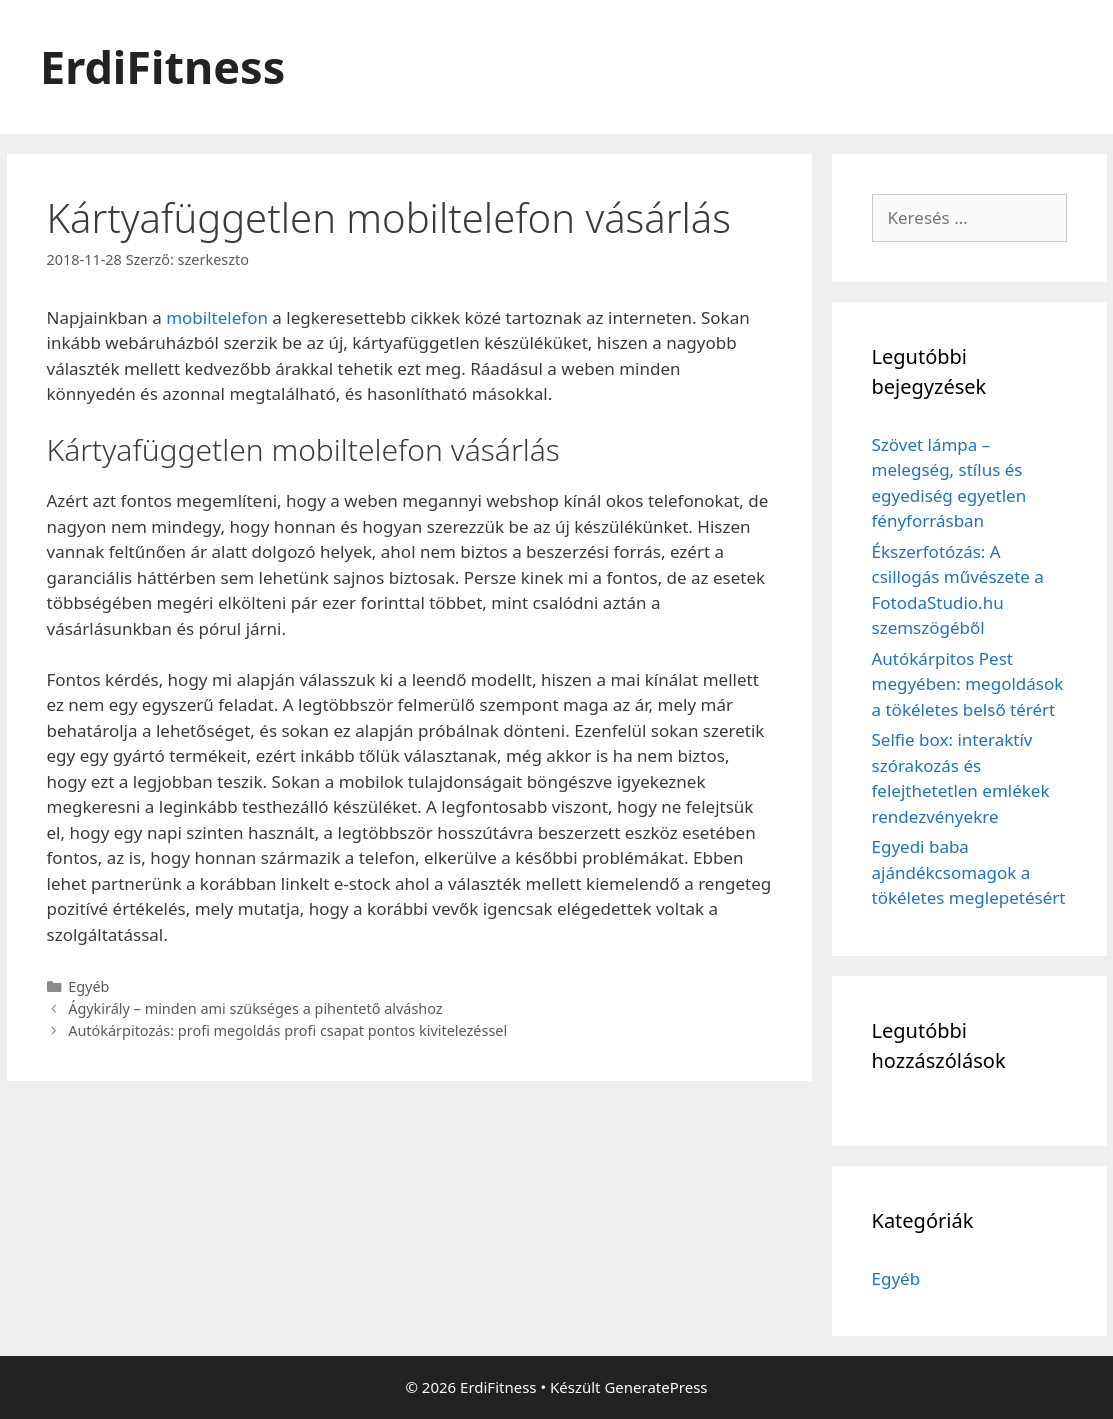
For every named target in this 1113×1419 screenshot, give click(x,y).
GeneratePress (655, 1387)
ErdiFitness (162, 66)
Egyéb (88, 986)
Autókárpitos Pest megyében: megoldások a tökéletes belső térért (968, 684)
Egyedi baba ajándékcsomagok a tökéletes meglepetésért (969, 872)
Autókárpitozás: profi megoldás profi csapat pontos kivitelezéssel (287, 1030)
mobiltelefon (217, 317)
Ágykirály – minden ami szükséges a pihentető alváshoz (255, 1008)
